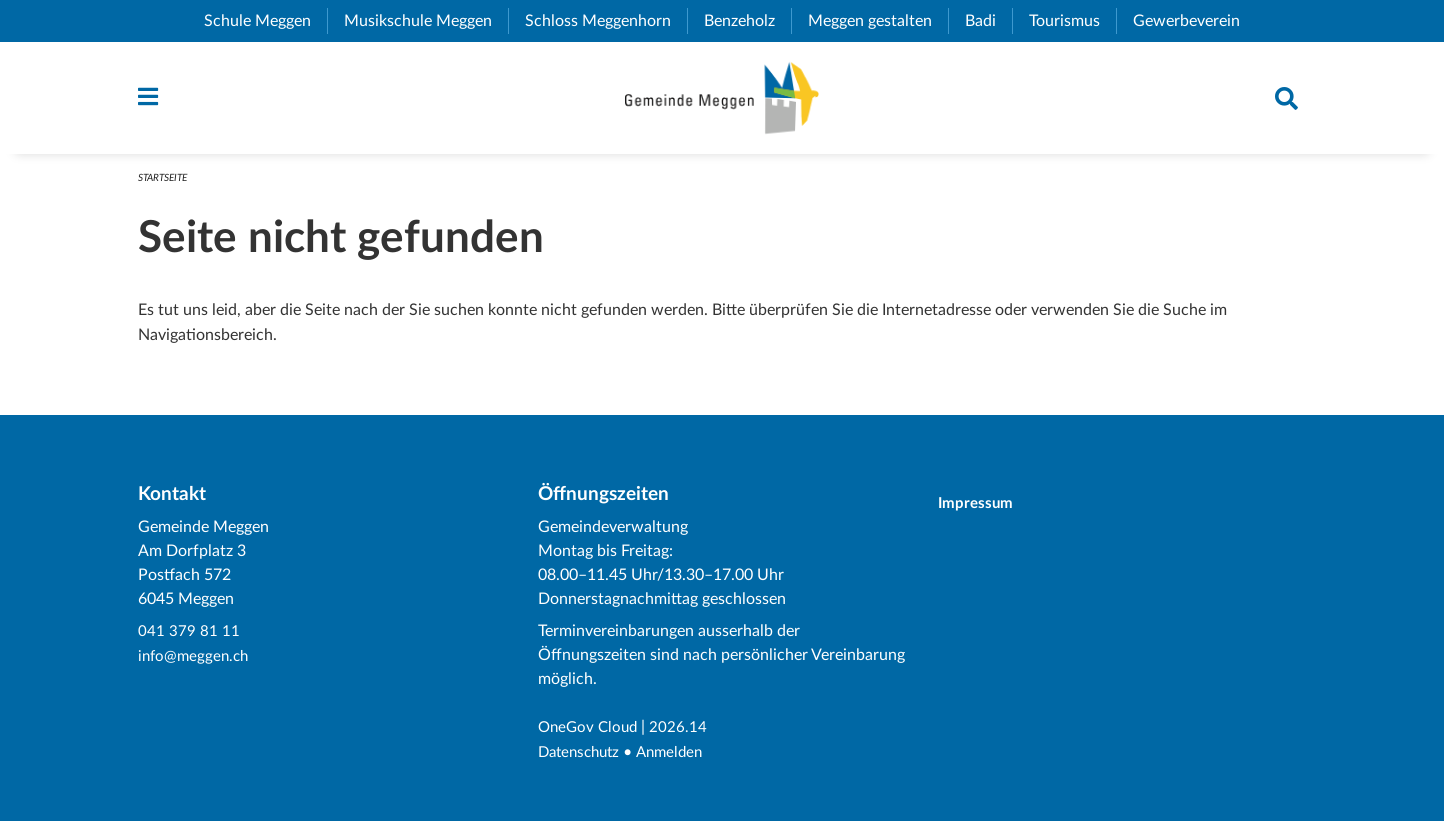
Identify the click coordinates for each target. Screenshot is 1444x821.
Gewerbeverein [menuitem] (1194, 21)
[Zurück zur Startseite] (721, 100)
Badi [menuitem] (988, 21)
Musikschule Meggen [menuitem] (426, 21)
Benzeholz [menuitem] (747, 21)
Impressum (984, 504)
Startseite (166, 181)
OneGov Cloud (590, 729)
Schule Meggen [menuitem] (265, 21)
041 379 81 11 (189, 633)
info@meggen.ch (196, 657)
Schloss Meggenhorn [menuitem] (606, 21)
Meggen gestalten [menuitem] (878, 21)
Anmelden (678, 753)
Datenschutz (582, 753)
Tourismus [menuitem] (1072, 21)
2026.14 (684, 729)
